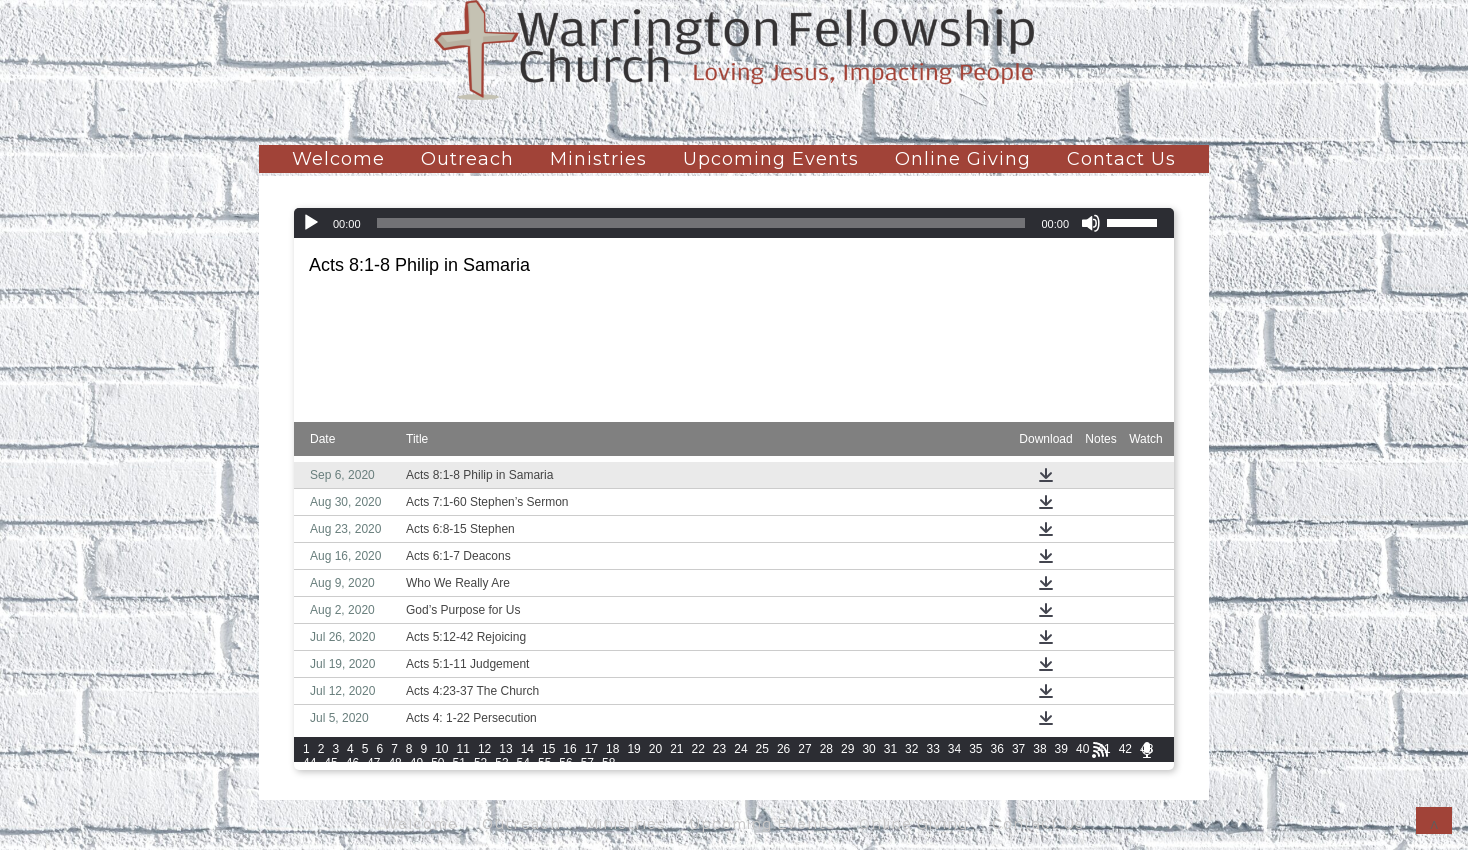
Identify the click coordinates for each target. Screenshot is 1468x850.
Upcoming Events (771, 159)
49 (416, 763)
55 (544, 763)
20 (655, 749)
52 (480, 763)
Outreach (467, 159)
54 (523, 763)
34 (954, 749)
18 (612, 749)
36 (997, 749)
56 (565, 763)
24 (740, 749)
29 (847, 749)
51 (459, 763)
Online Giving (963, 159)
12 (484, 749)
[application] (734, 223)
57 (587, 763)
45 (330, 763)
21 (676, 749)
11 (463, 749)
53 (501, 763)
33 (932, 749)
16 (569, 749)
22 (698, 749)
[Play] (311, 223)
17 (591, 749)
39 (1061, 749)
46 (352, 763)
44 (309, 763)
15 (548, 749)
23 (719, 749)
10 (441, 749)
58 (608, 763)
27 (804, 749)
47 (373, 763)
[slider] (701, 223)
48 (394, 763)
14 (527, 749)
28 (826, 749)
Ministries (598, 159)
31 (890, 749)
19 (633, 749)
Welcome (338, 159)
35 (975, 749)
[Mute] (1091, 223)
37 (1018, 749)
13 (505, 749)
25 (762, 749)
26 (783, 749)
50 (437, 763)
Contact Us (1121, 159)
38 (1039, 749)
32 (911, 749)
